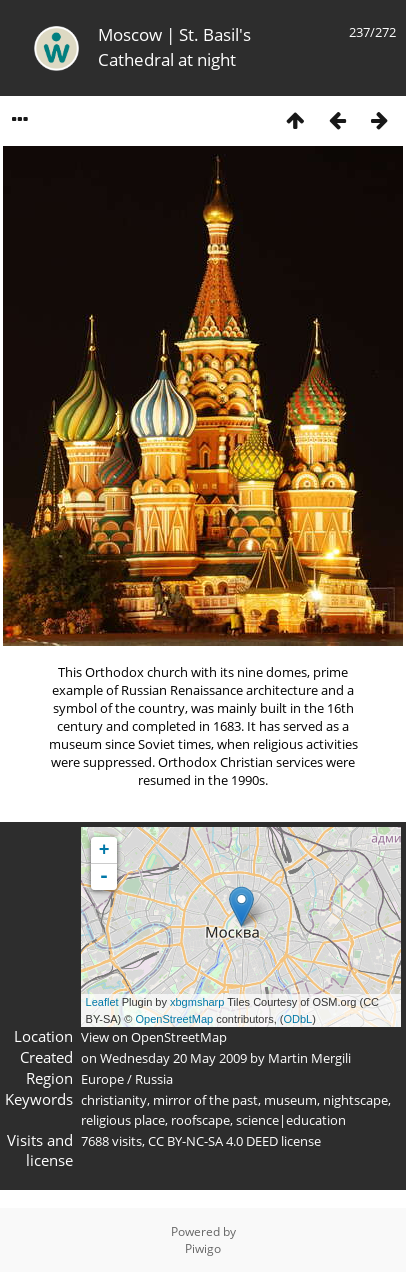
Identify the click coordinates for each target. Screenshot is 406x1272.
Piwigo (203, 1248)
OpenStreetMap (174, 1019)
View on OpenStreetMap (154, 1037)
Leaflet (102, 1002)
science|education (291, 1120)
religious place (123, 1120)
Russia (154, 1079)
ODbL (297, 1019)
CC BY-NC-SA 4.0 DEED (213, 1141)
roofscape (200, 1120)
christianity (114, 1100)
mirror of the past (205, 1100)
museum (290, 1100)
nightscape (355, 1100)
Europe (102, 1079)
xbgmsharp (197, 1002)
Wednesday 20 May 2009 (173, 1058)
